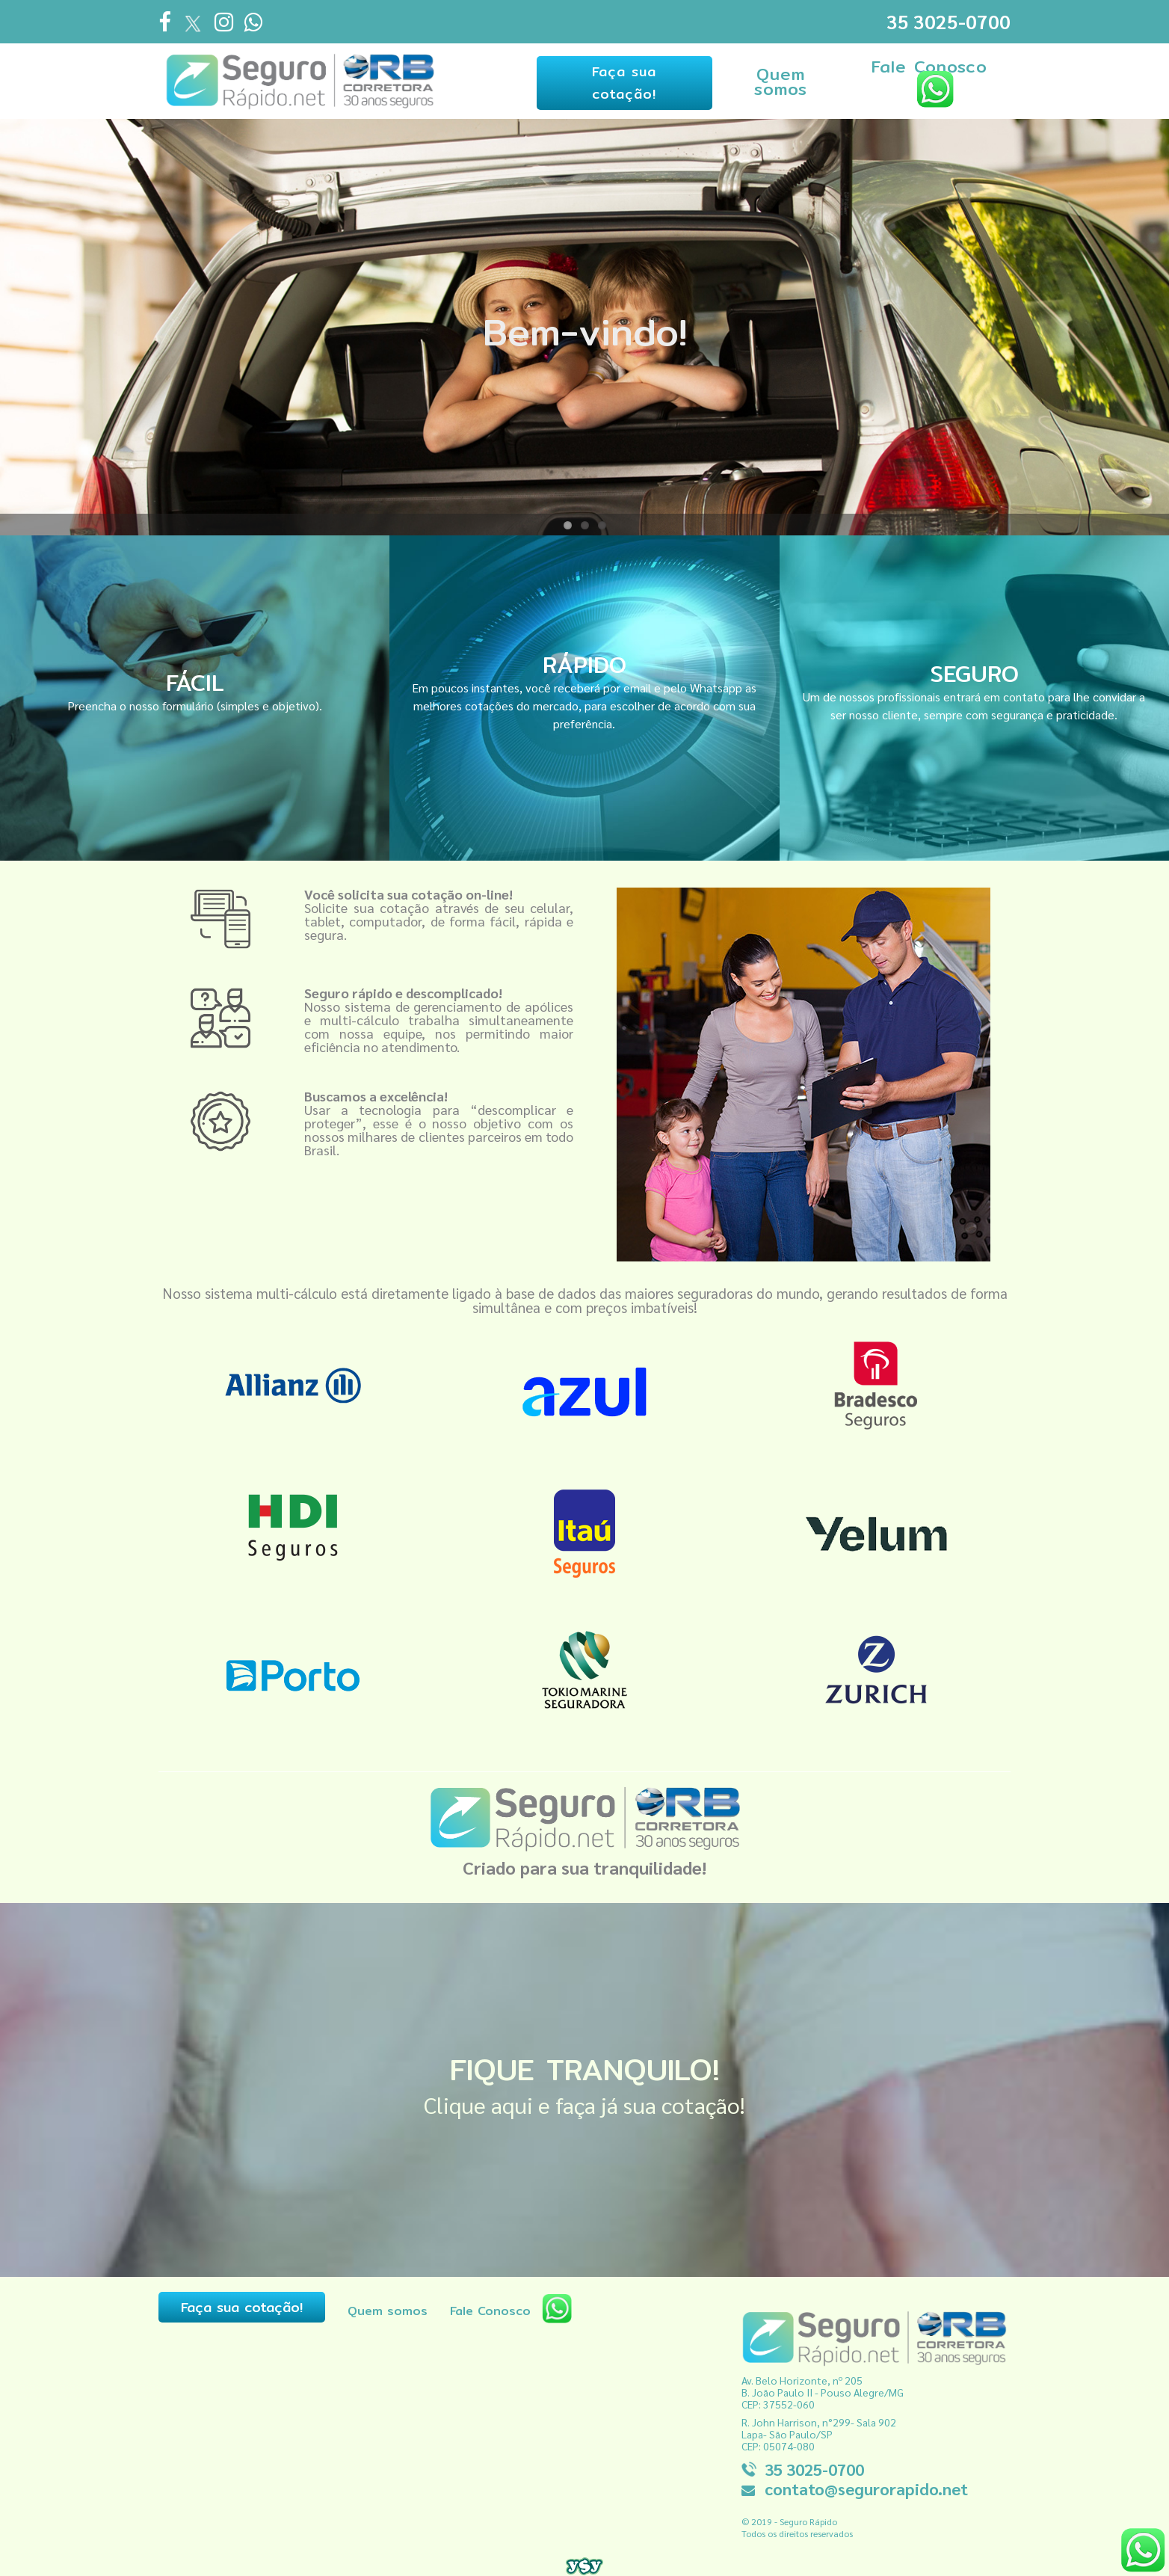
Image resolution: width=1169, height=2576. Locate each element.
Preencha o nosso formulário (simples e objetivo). (194, 700)
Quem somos (775, 78)
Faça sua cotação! (616, 79)
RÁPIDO (584, 659)
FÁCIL (195, 677)
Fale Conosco (927, 78)
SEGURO (974, 668)
